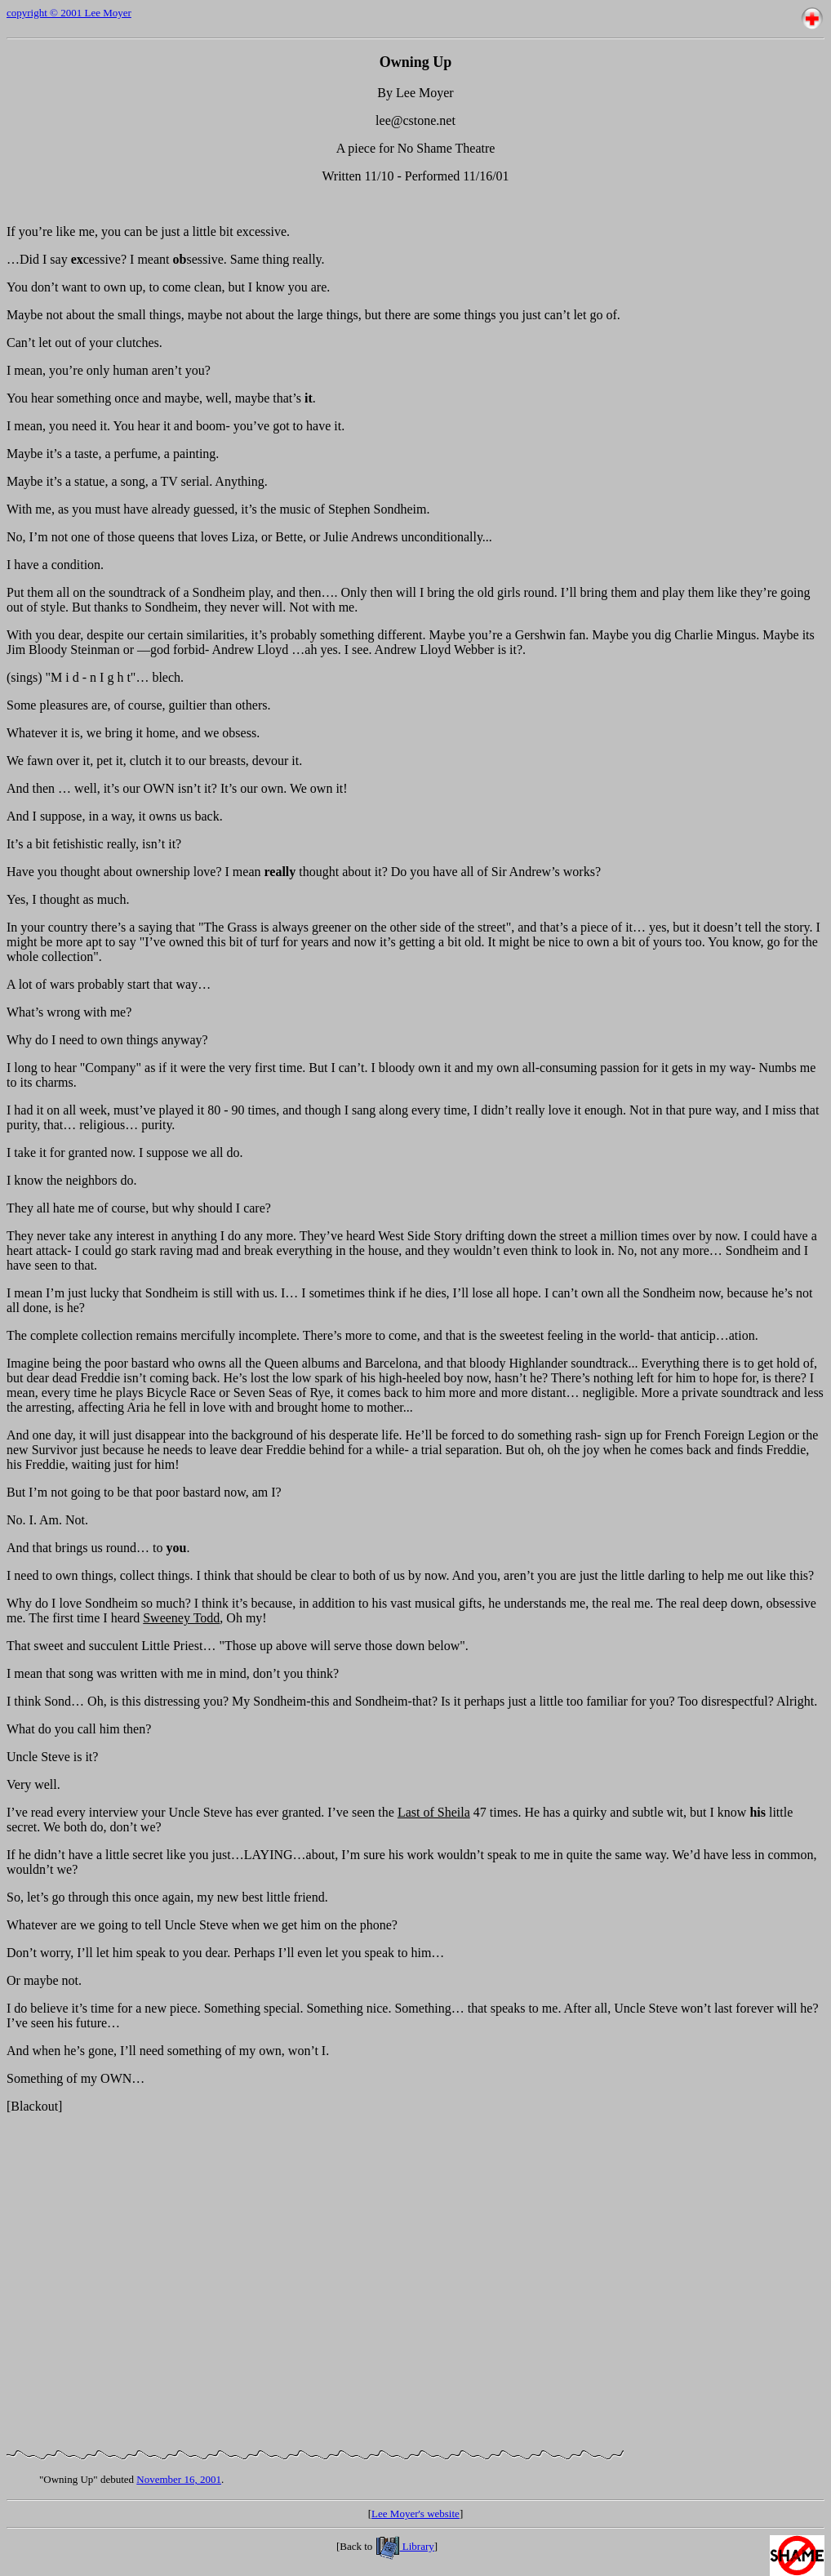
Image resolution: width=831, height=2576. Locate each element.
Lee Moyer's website (415, 2513)
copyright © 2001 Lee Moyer (69, 13)
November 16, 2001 (178, 2479)
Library (405, 2546)
